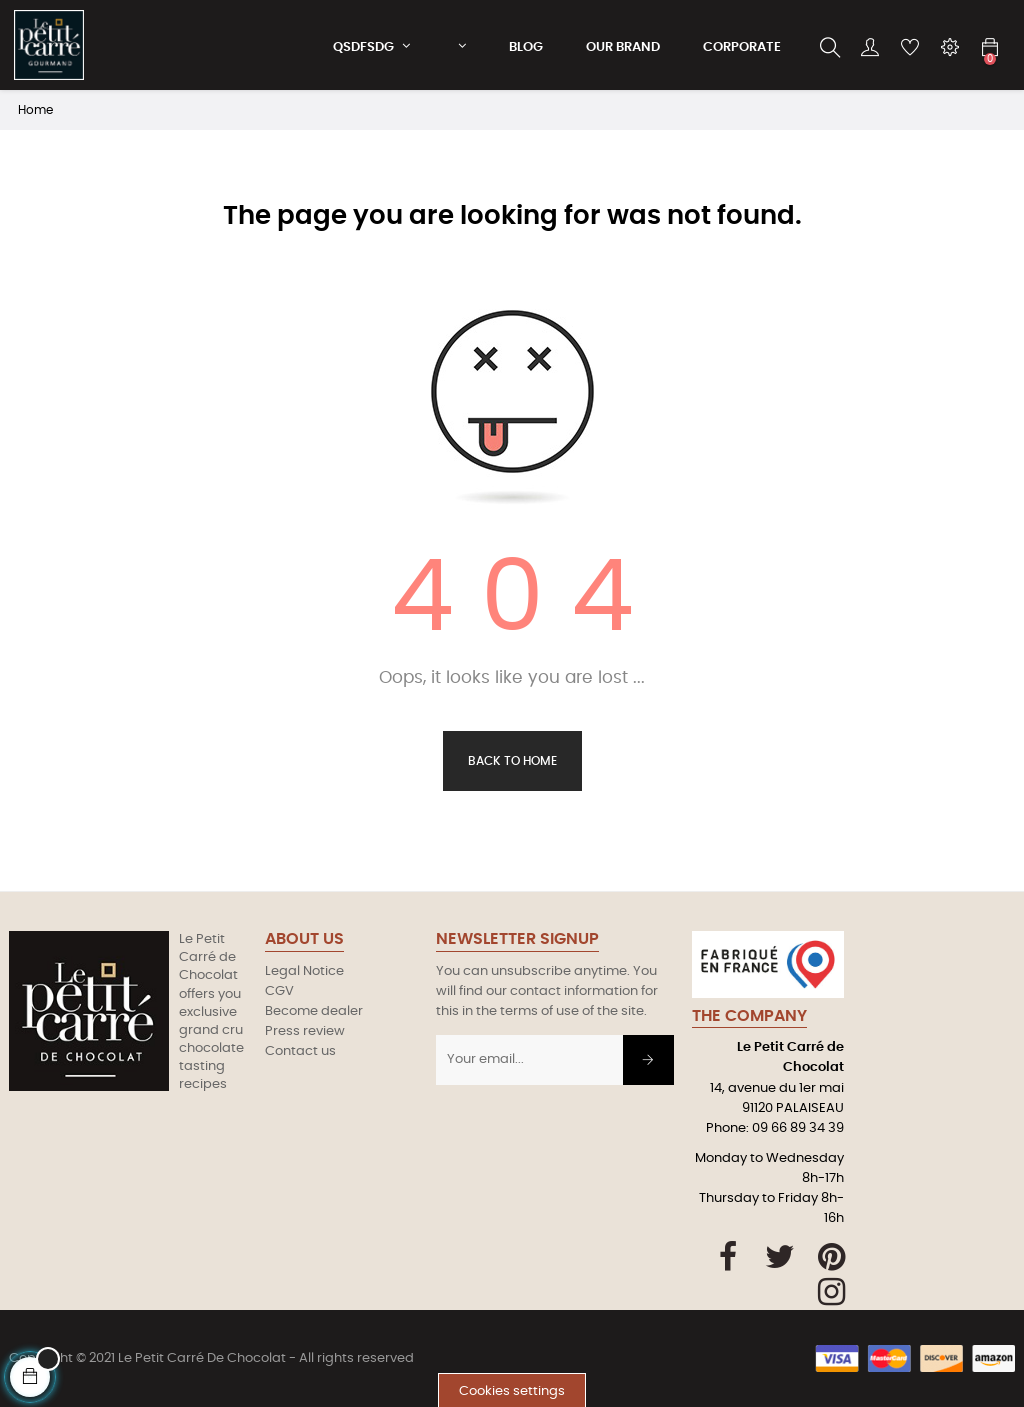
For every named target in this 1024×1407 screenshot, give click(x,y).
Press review (305, 1031)
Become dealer (314, 1011)
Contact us (300, 1051)
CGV (279, 991)
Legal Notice (304, 971)
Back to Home (512, 761)
